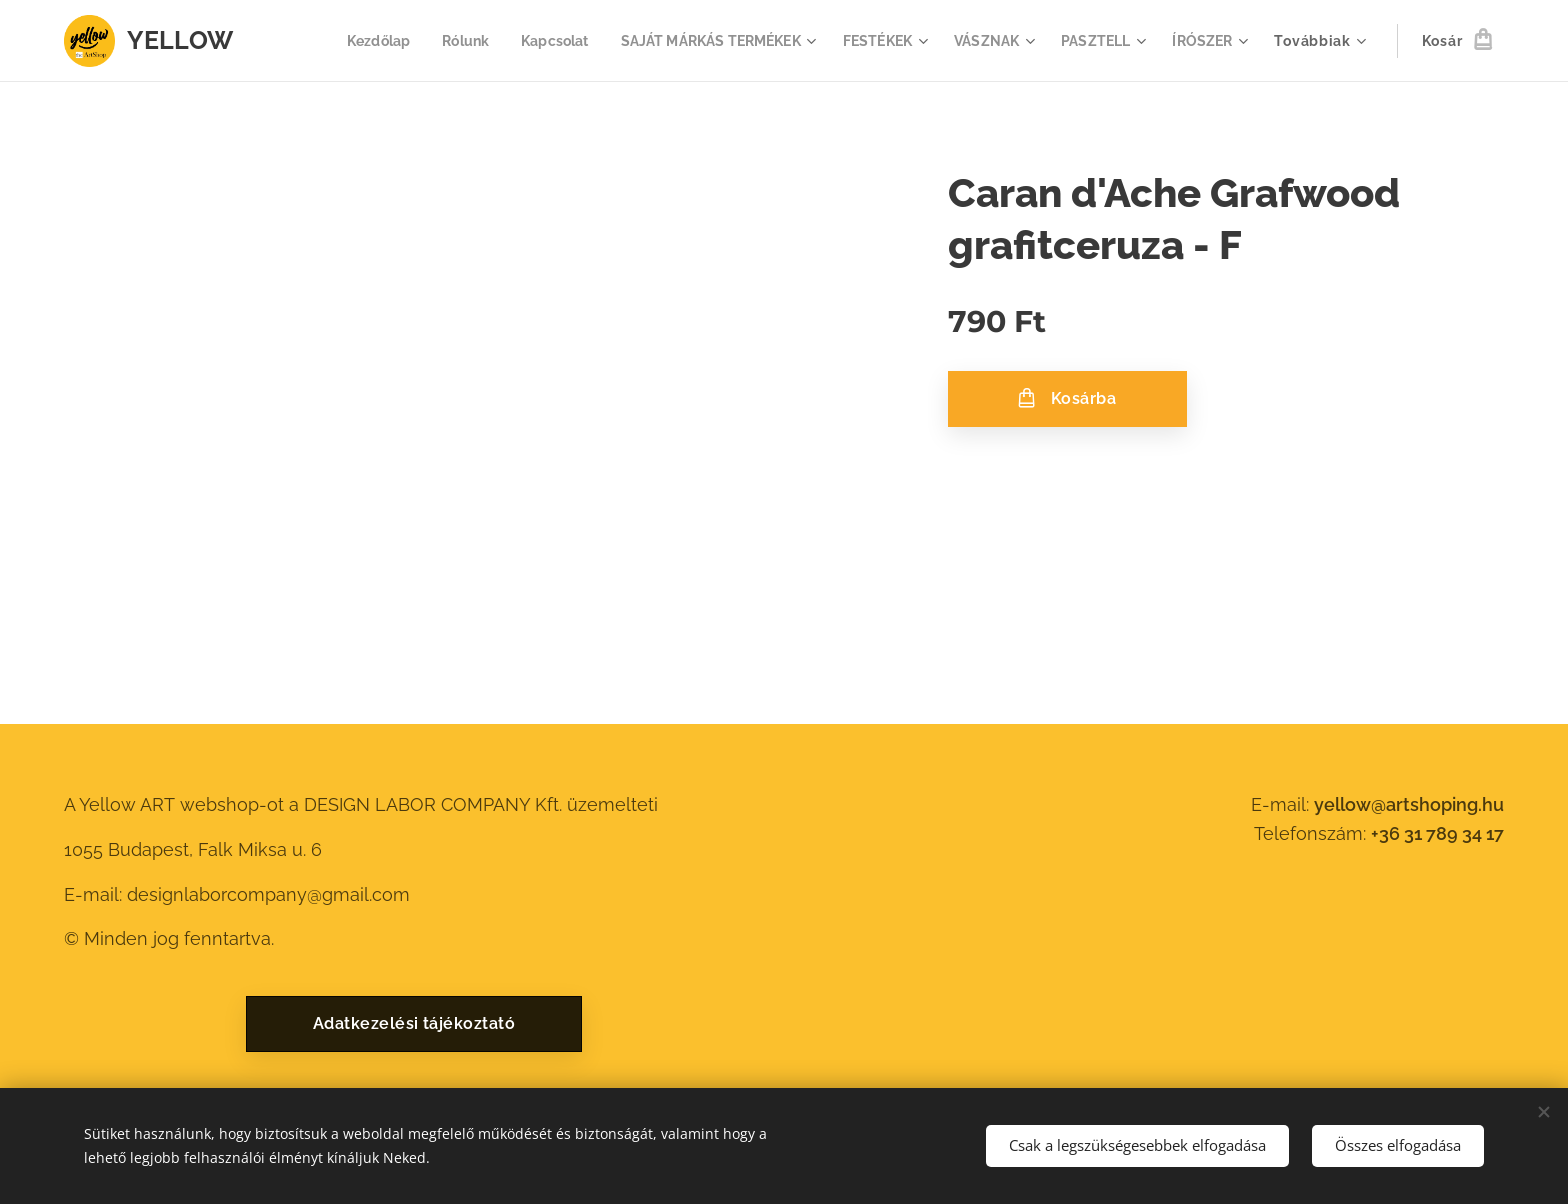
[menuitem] (346, 41)
